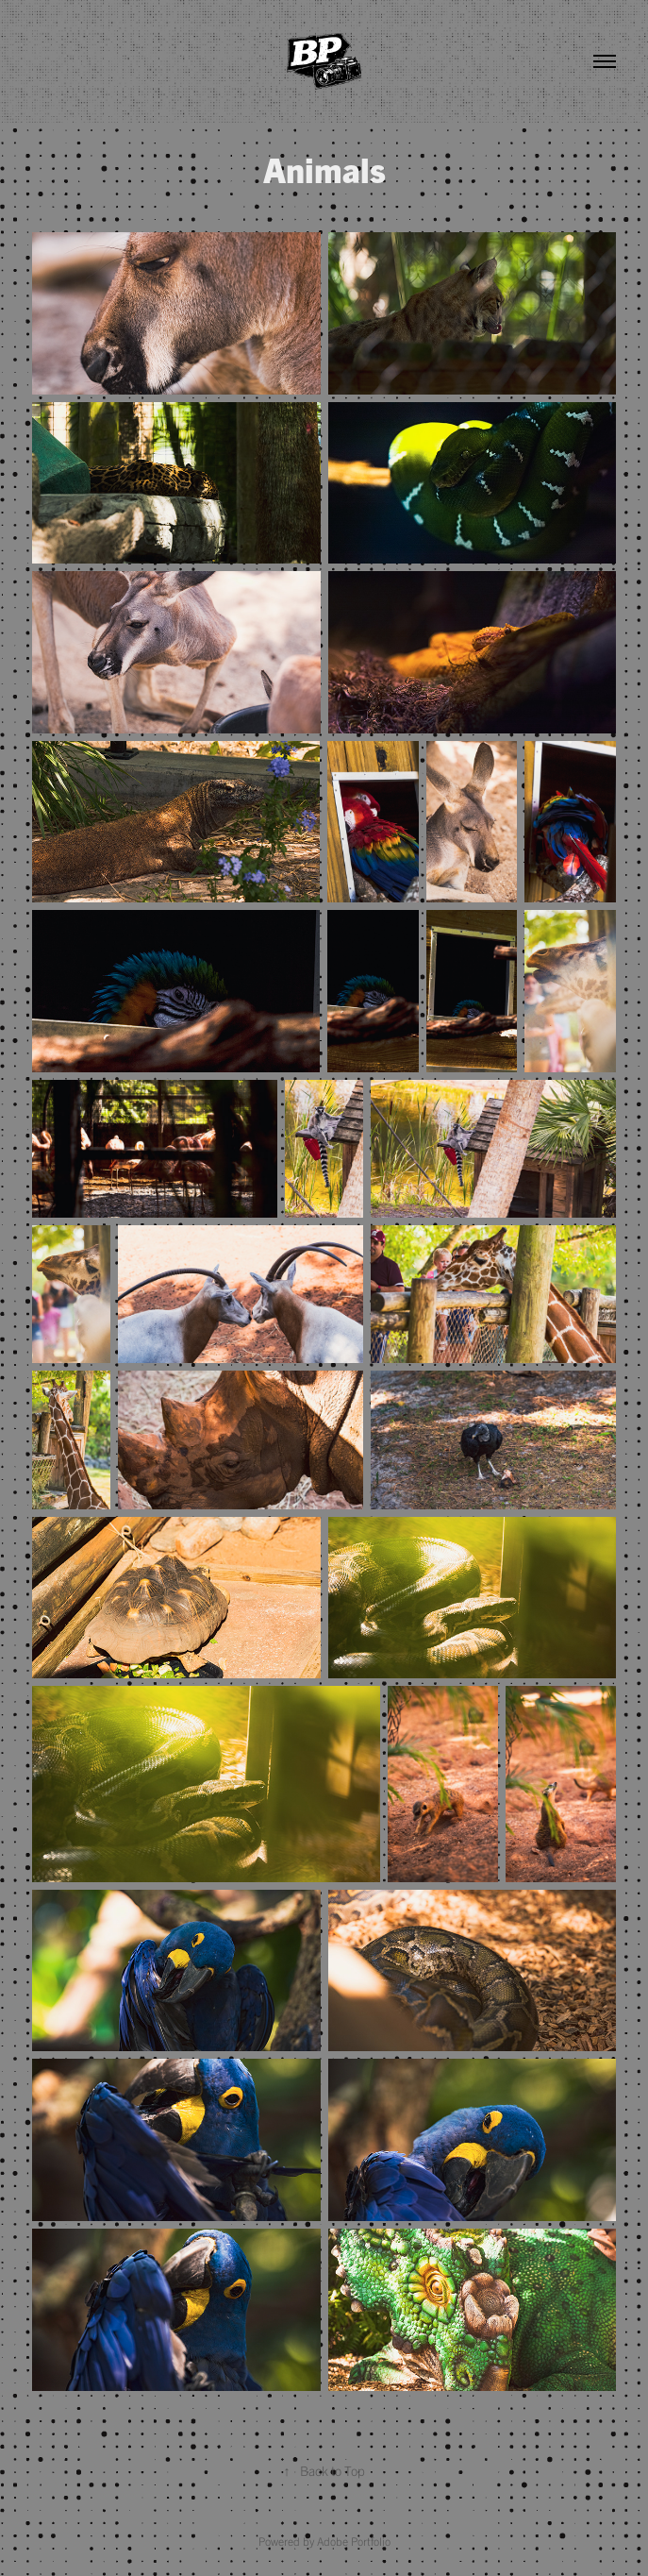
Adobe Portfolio (353, 2541)
